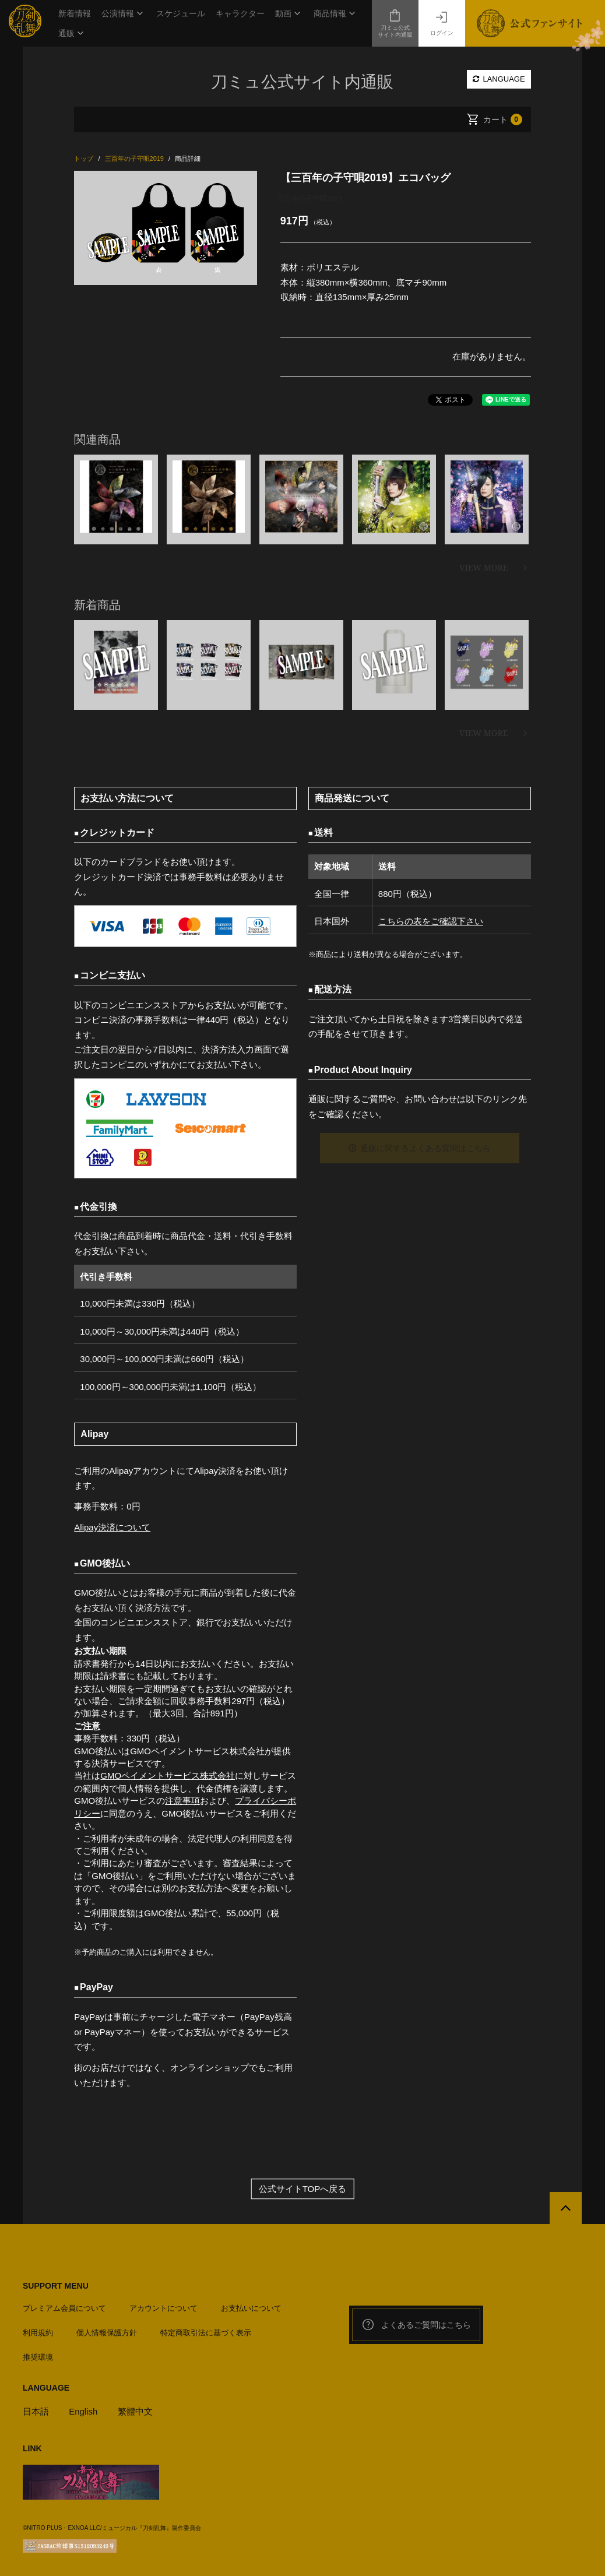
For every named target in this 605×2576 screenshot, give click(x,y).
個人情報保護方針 (106, 2332)
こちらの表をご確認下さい (430, 921)
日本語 (36, 2411)
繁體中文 (135, 2411)
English (83, 2411)
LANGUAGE (499, 79)
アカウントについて (163, 2308)
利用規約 (38, 2332)
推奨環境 (38, 2357)
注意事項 (182, 1801)
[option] (165, 227)
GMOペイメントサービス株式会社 (167, 1775)
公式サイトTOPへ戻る (303, 2189)
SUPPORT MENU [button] (56, 2285)
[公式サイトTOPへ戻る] (566, 2208)
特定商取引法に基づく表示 (205, 2332)
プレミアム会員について (64, 2308)
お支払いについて (251, 2308)
